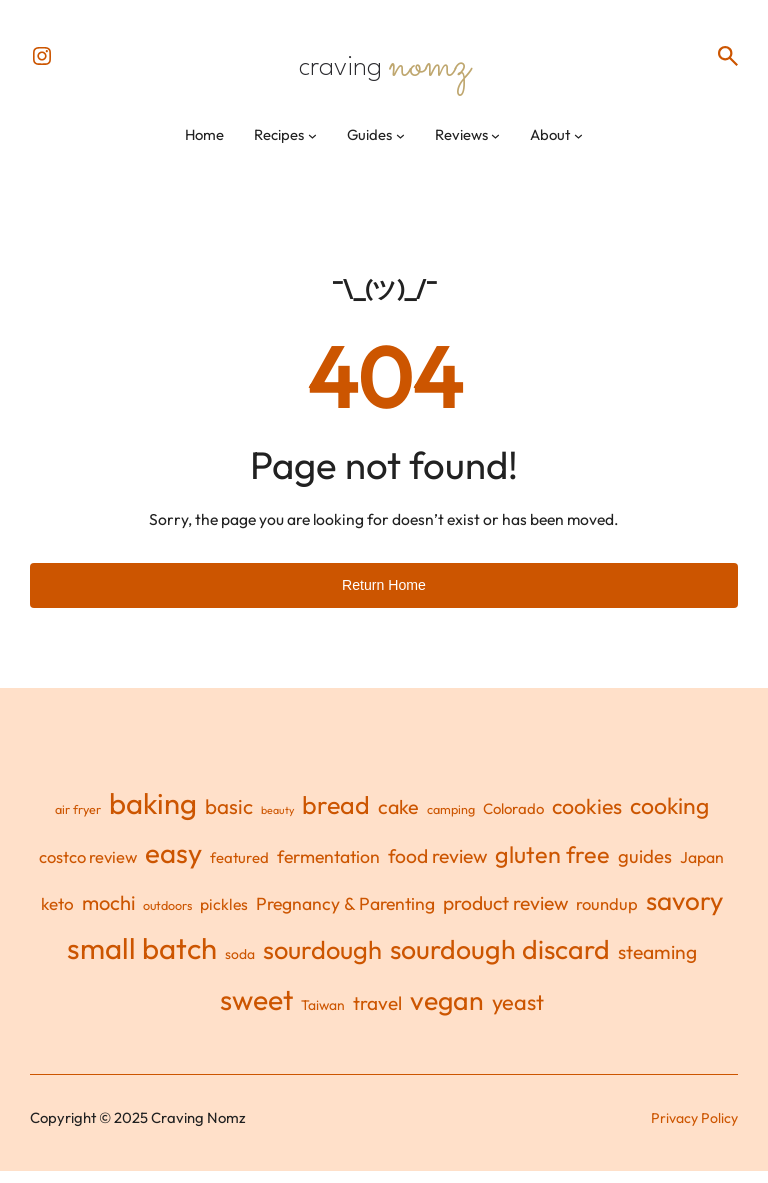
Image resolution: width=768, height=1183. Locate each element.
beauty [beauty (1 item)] (277, 822)
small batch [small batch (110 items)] (142, 960)
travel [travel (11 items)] (377, 1015)
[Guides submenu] (400, 146)
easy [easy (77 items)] (173, 864)
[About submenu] (578, 146)
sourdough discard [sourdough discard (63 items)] (500, 961)
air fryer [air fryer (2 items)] (78, 821)
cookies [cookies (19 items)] (587, 818)
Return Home (384, 596)
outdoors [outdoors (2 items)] (167, 917)
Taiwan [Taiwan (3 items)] (323, 1017)
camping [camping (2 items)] (451, 821)
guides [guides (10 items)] (645, 868)
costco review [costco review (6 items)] (88, 868)
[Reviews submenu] (495, 146)
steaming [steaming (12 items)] (657, 964)
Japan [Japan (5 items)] (702, 869)
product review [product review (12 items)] (505, 915)
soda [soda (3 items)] (240, 966)
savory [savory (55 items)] (684, 912)
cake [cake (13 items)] (398, 818)
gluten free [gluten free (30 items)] (552, 866)
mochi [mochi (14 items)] (108, 914)
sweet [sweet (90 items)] (256, 1011)
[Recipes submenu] (312, 146)
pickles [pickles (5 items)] (224, 916)
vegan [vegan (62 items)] (447, 1012)
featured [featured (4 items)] (239, 869)
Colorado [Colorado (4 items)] (513, 820)
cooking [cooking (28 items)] (669, 817)
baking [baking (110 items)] (153, 815)
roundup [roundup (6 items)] (607, 915)
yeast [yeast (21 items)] (518, 1014)
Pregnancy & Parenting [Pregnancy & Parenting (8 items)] (345, 915)
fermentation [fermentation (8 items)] (328, 868)
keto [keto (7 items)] (57, 915)
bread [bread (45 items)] (336, 817)
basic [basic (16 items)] (229, 818)
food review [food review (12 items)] (437, 868)
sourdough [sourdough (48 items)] (322, 962)
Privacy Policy (692, 1129)
